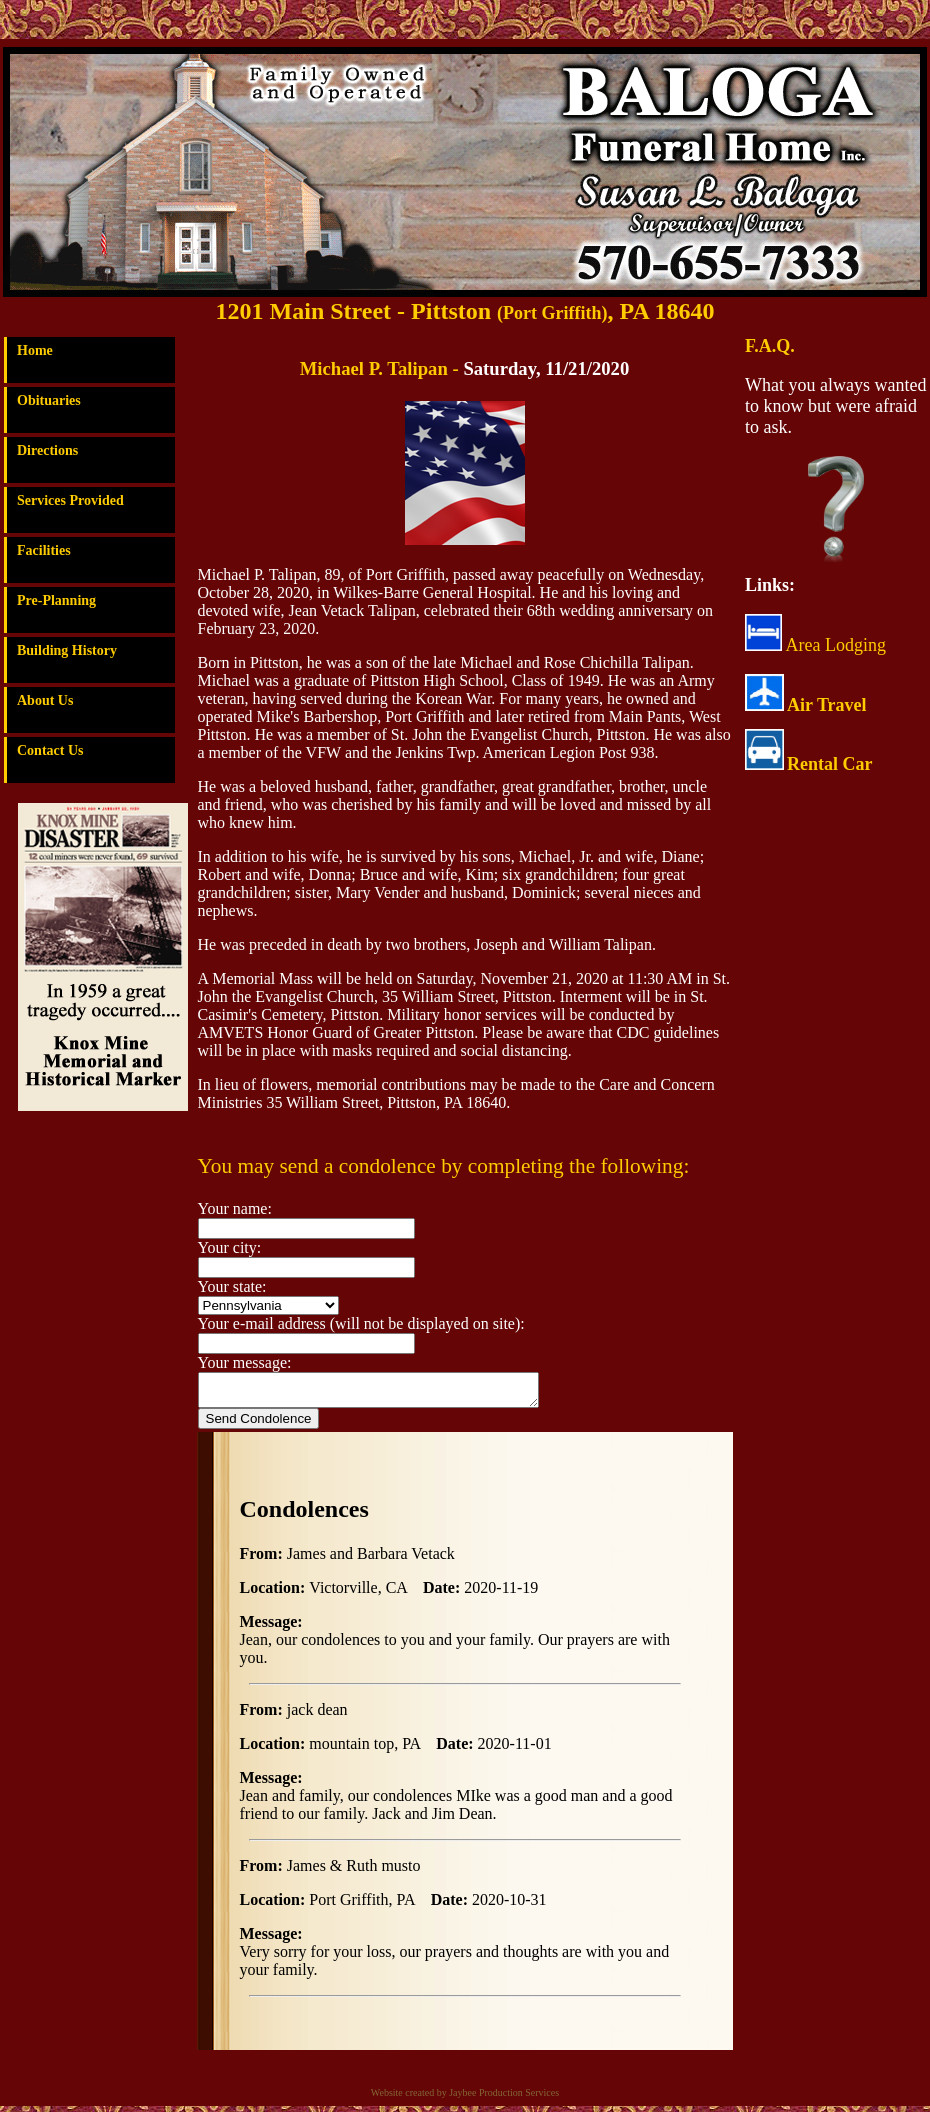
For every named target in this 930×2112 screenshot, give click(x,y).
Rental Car (829, 764)
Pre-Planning (56, 600)
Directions (47, 450)
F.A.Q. (770, 346)
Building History (67, 650)
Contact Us (50, 750)
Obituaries (49, 400)
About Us (45, 700)
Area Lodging (815, 645)
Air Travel (827, 705)
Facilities (44, 550)
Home (35, 350)
